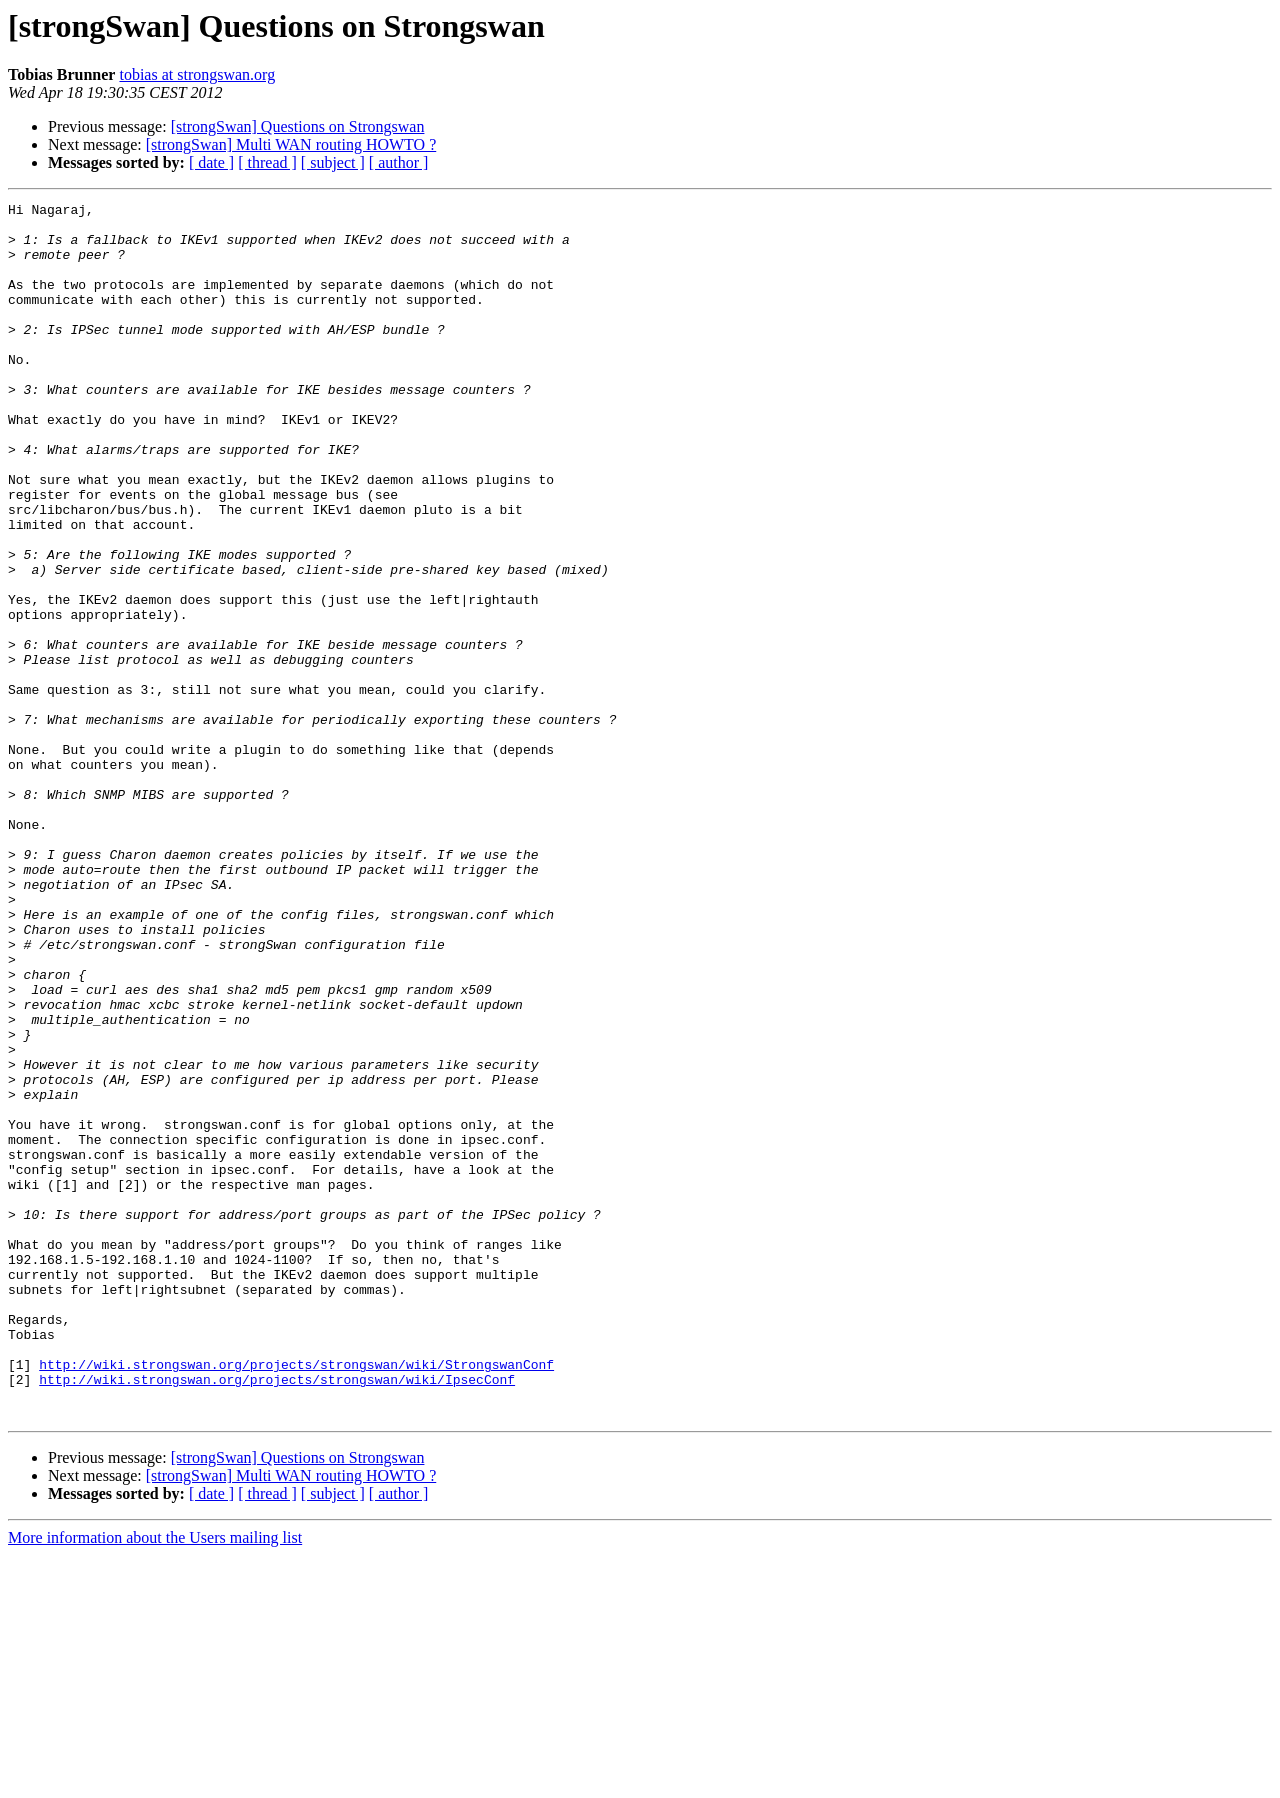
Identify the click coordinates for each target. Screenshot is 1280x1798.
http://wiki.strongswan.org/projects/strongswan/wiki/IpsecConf (277, 1616)
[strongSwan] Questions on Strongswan (298, 126)
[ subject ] (333, 162)
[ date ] (211, 162)
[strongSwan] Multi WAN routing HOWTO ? (291, 144)
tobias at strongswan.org (197, 74)
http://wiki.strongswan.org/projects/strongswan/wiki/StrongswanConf (296, 1598)
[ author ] (399, 162)
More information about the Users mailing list (155, 1780)
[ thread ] (267, 162)
